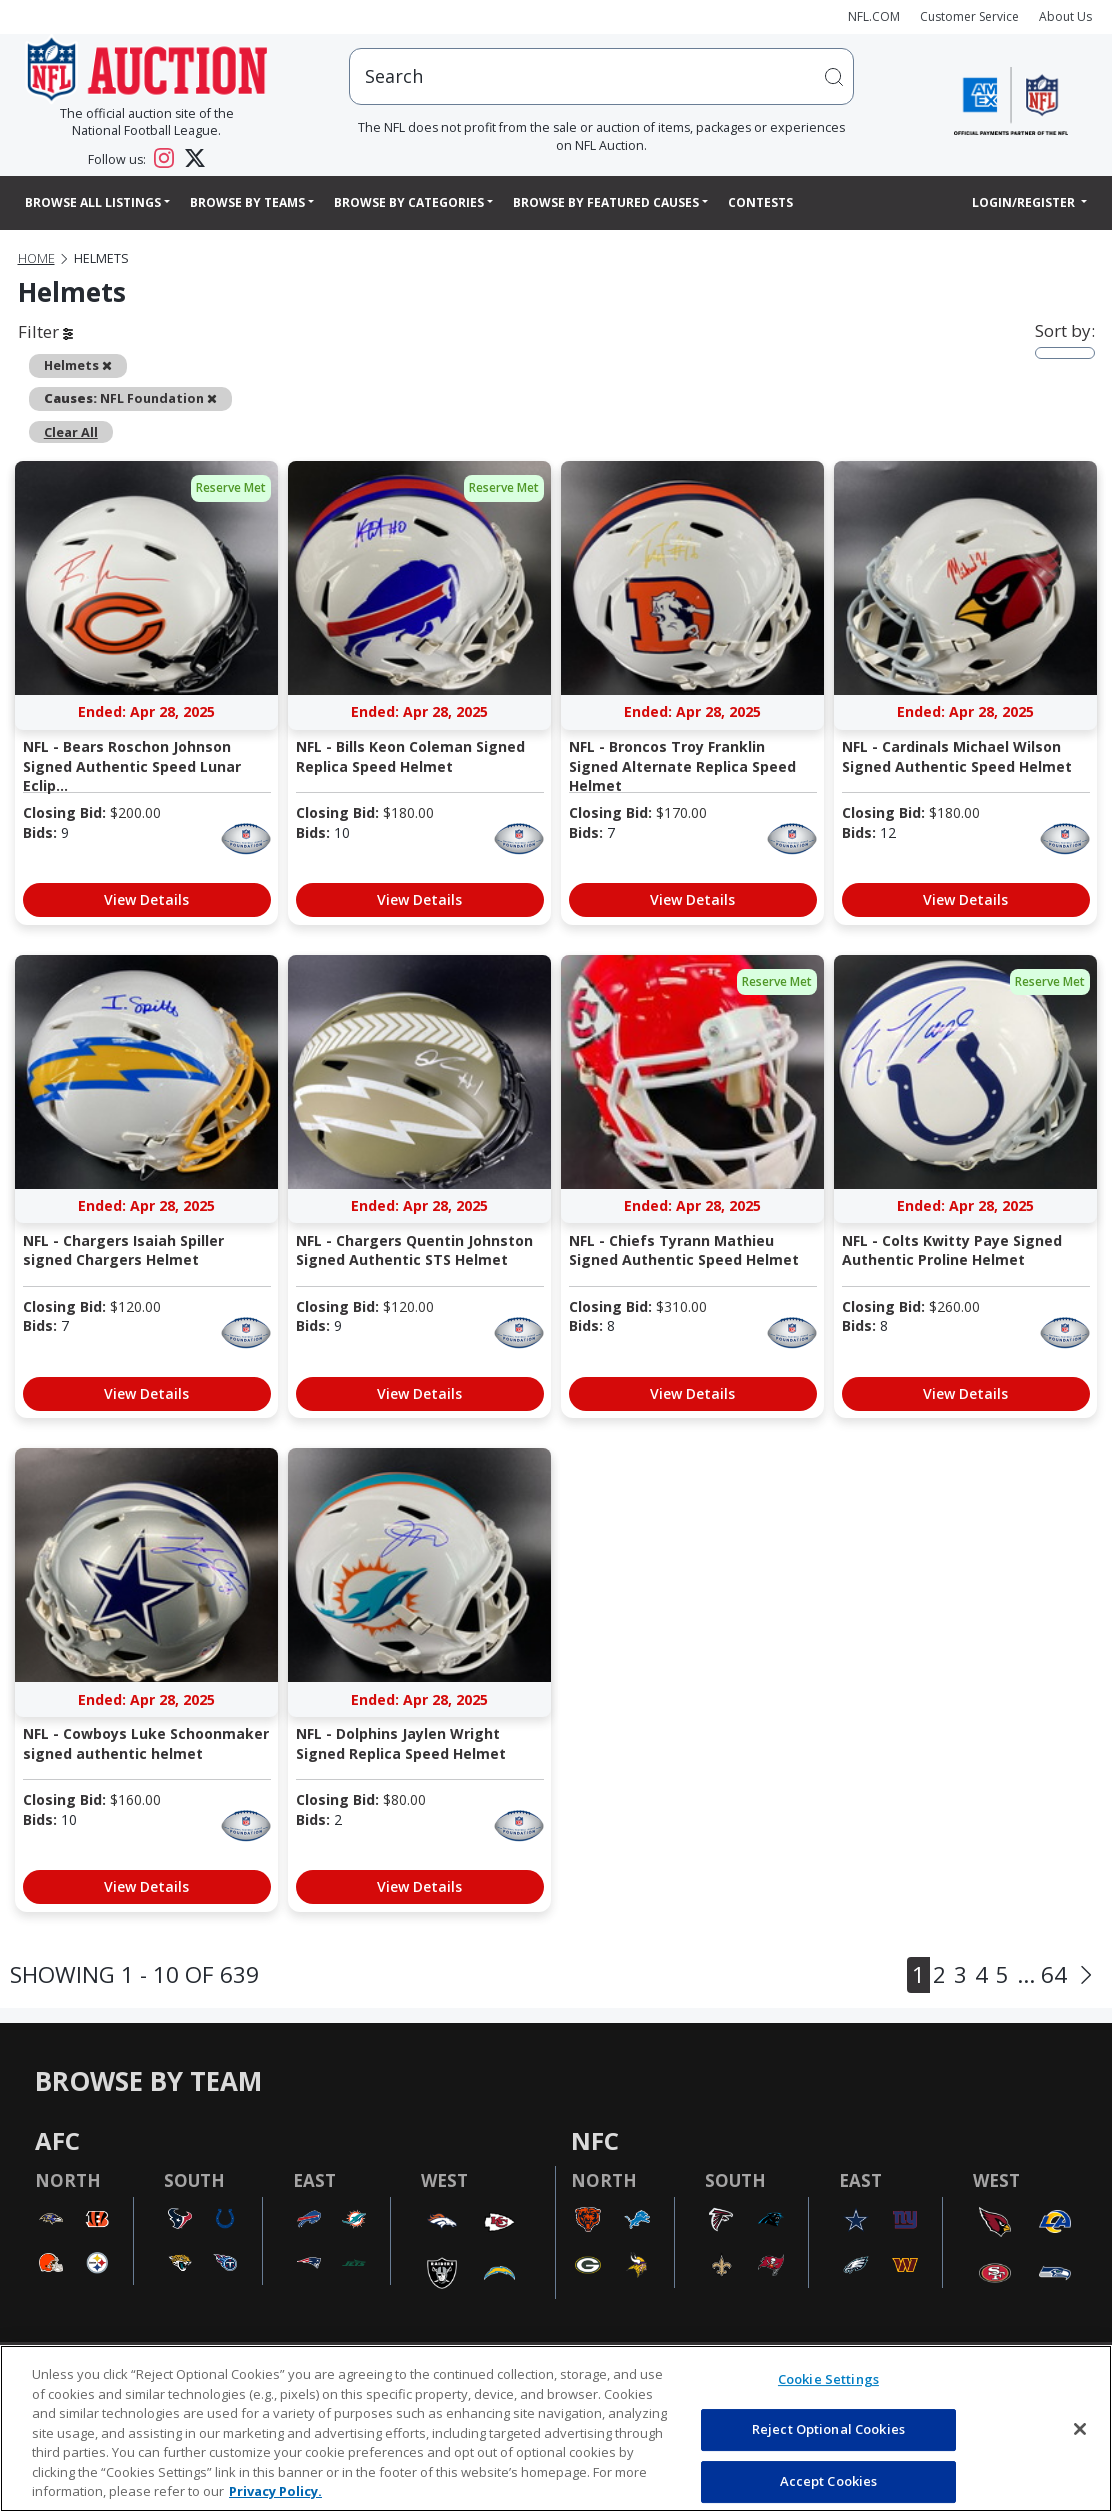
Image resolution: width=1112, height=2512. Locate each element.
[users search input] (602, 76)
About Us (1065, 16)
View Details (146, 899)
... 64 (1042, 1974)
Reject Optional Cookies (828, 2429)
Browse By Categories (409, 202)
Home (36, 258)
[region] (556, 2428)
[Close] (1080, 2429)
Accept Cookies (829, 2481)
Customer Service (969, 16)
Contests (760, 202)
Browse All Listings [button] (93, 202)
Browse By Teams (247, 202)
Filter (45, 331)
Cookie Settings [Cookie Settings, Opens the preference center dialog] (828, 2379)
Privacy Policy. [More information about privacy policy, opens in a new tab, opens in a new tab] (275, 2491)
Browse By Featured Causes (606, 202)
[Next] (1086, 1974)
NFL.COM (874, 16)
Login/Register (1025, 202)
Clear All (71, 432)
